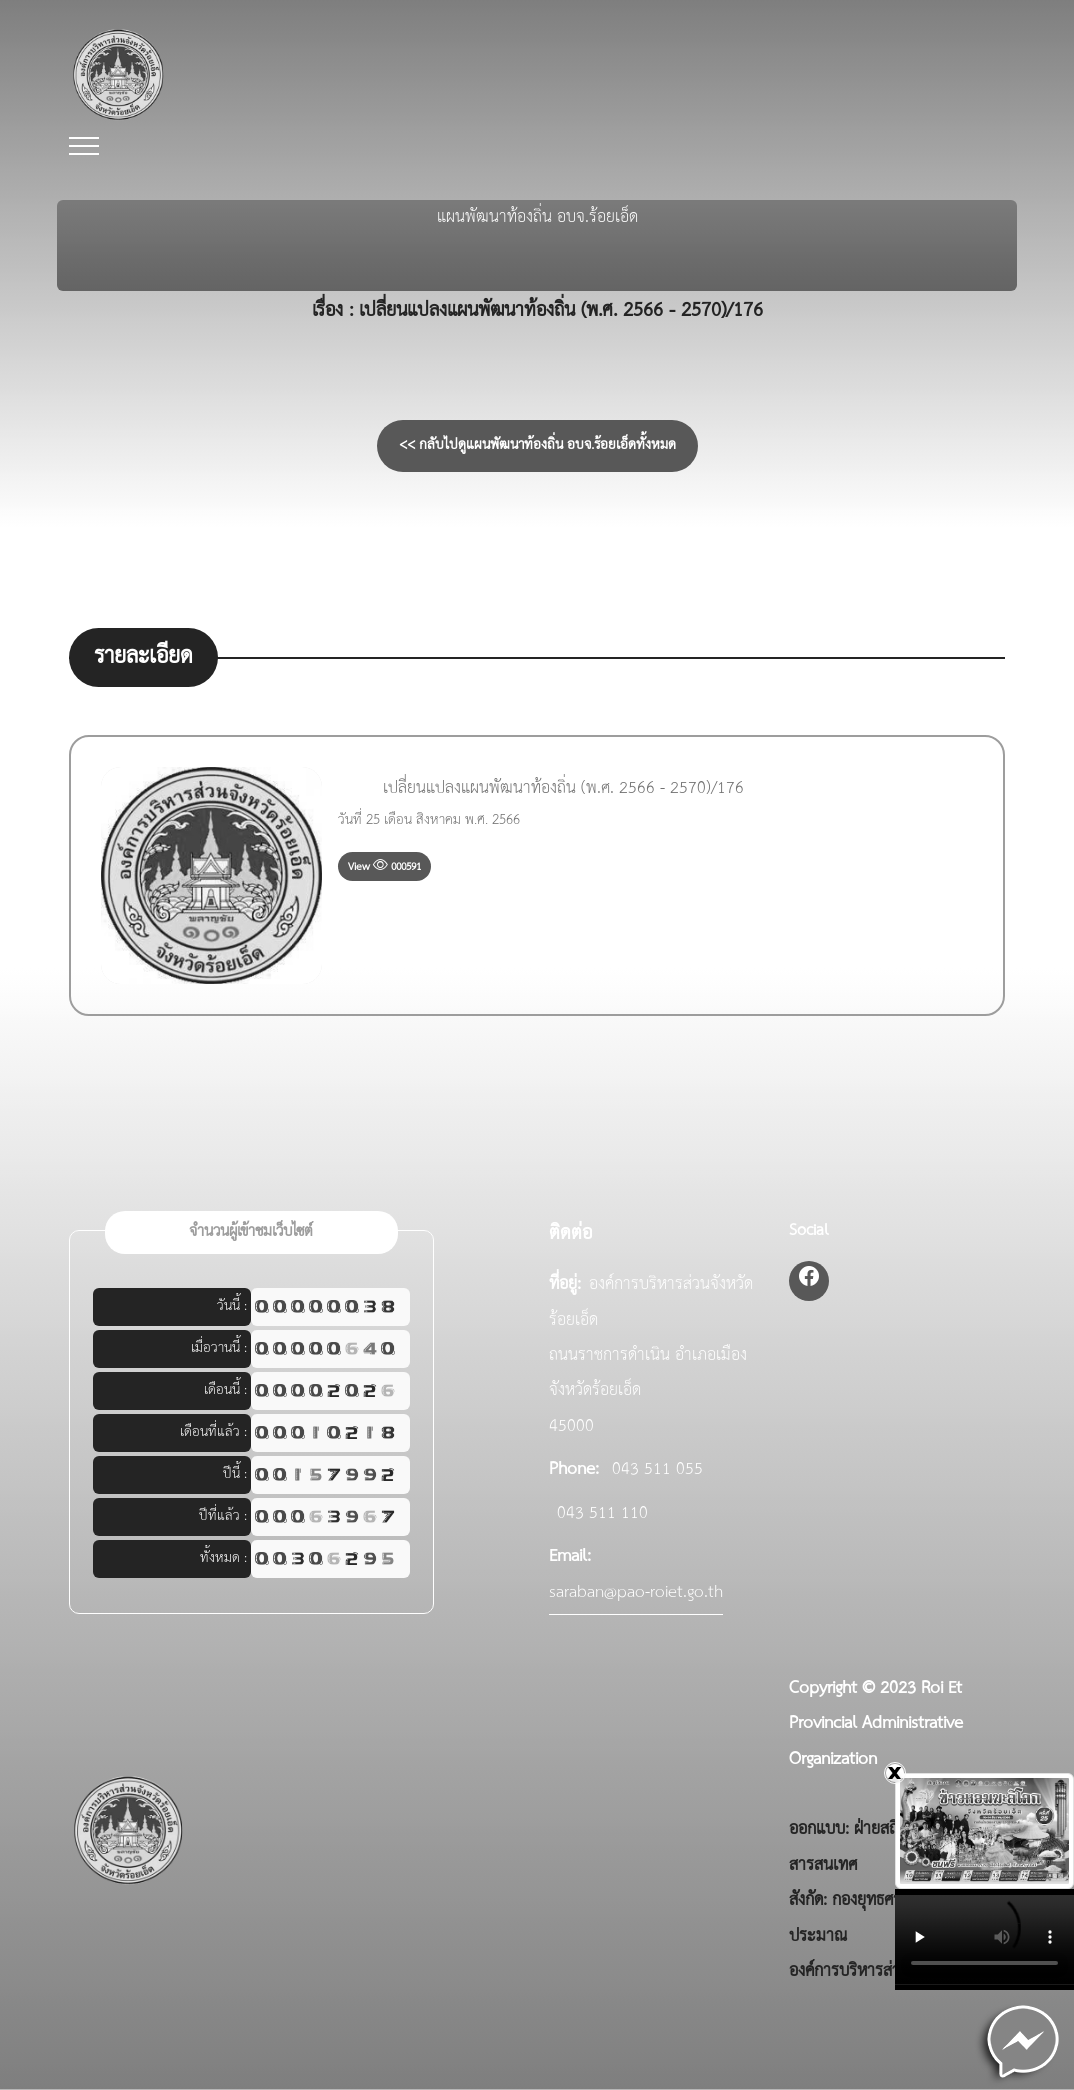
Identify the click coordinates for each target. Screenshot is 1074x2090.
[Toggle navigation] (84, 146)
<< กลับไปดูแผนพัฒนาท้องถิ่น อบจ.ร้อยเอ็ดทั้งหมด (537, 445)
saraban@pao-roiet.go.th (636, 1592)
